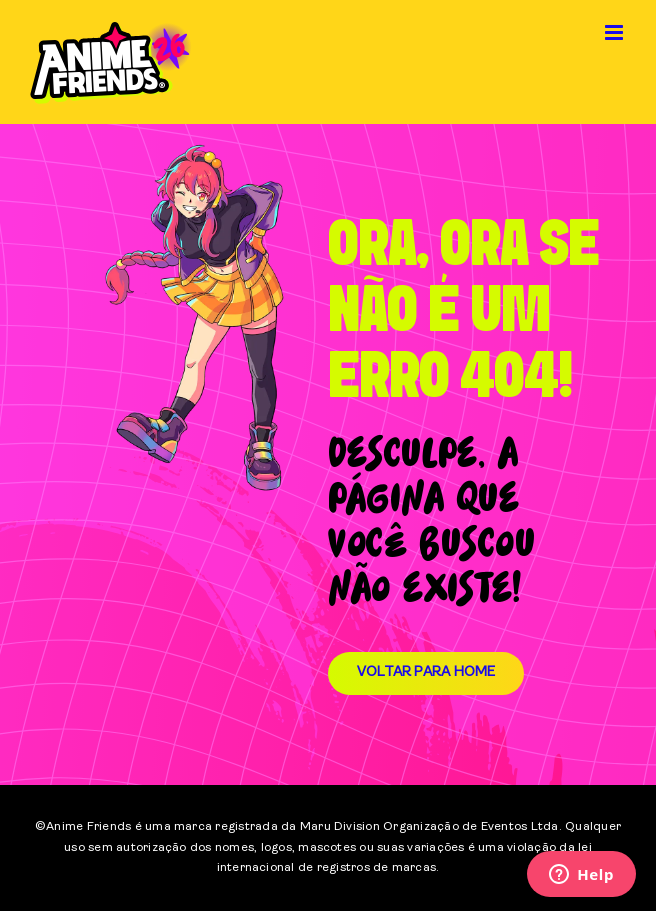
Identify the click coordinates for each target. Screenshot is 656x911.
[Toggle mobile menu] (615, 32)
